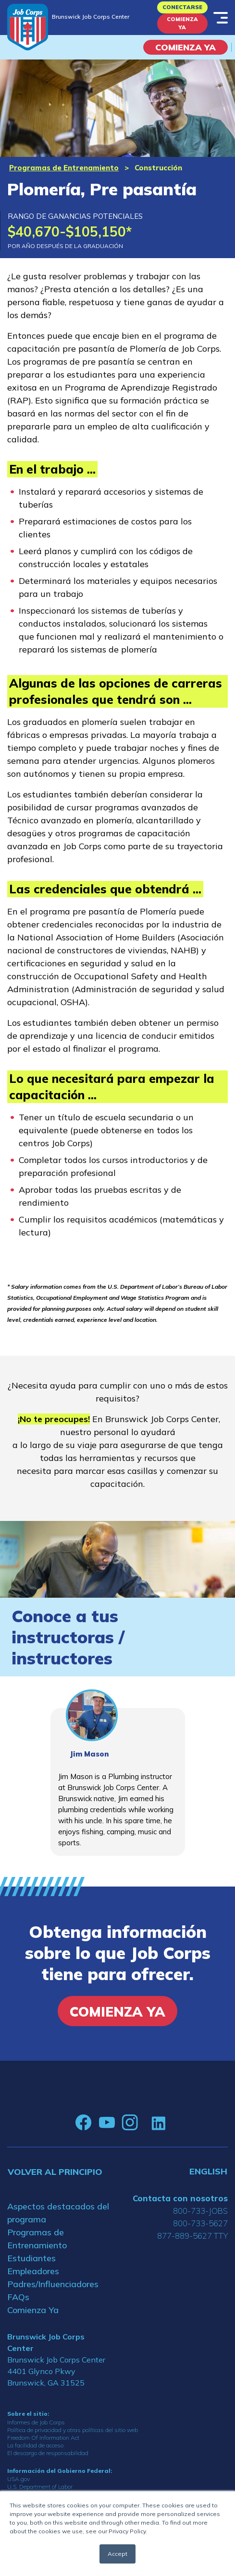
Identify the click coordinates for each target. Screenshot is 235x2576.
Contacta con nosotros (180, 2198)
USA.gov (18, 2478)
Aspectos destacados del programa (58, 2213)
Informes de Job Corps (36, 2422)
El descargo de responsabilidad (47, 2453)
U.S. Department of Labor (40, 2486)
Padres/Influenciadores (53, 2284)
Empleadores (33, 2271)
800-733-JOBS (200, 2211)
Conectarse (182, 7)
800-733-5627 (200, 2223)
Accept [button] (117, 2553)
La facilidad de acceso (35, 2445)
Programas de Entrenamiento (64, 167)
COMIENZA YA (185, 47)
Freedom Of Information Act (43, 2437)
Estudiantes (31, 2258)
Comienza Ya (182, 23)
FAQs (18, 2297)
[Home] (27, 27)
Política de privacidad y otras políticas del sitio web (72, 2430)
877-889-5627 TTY (192, 2236)
